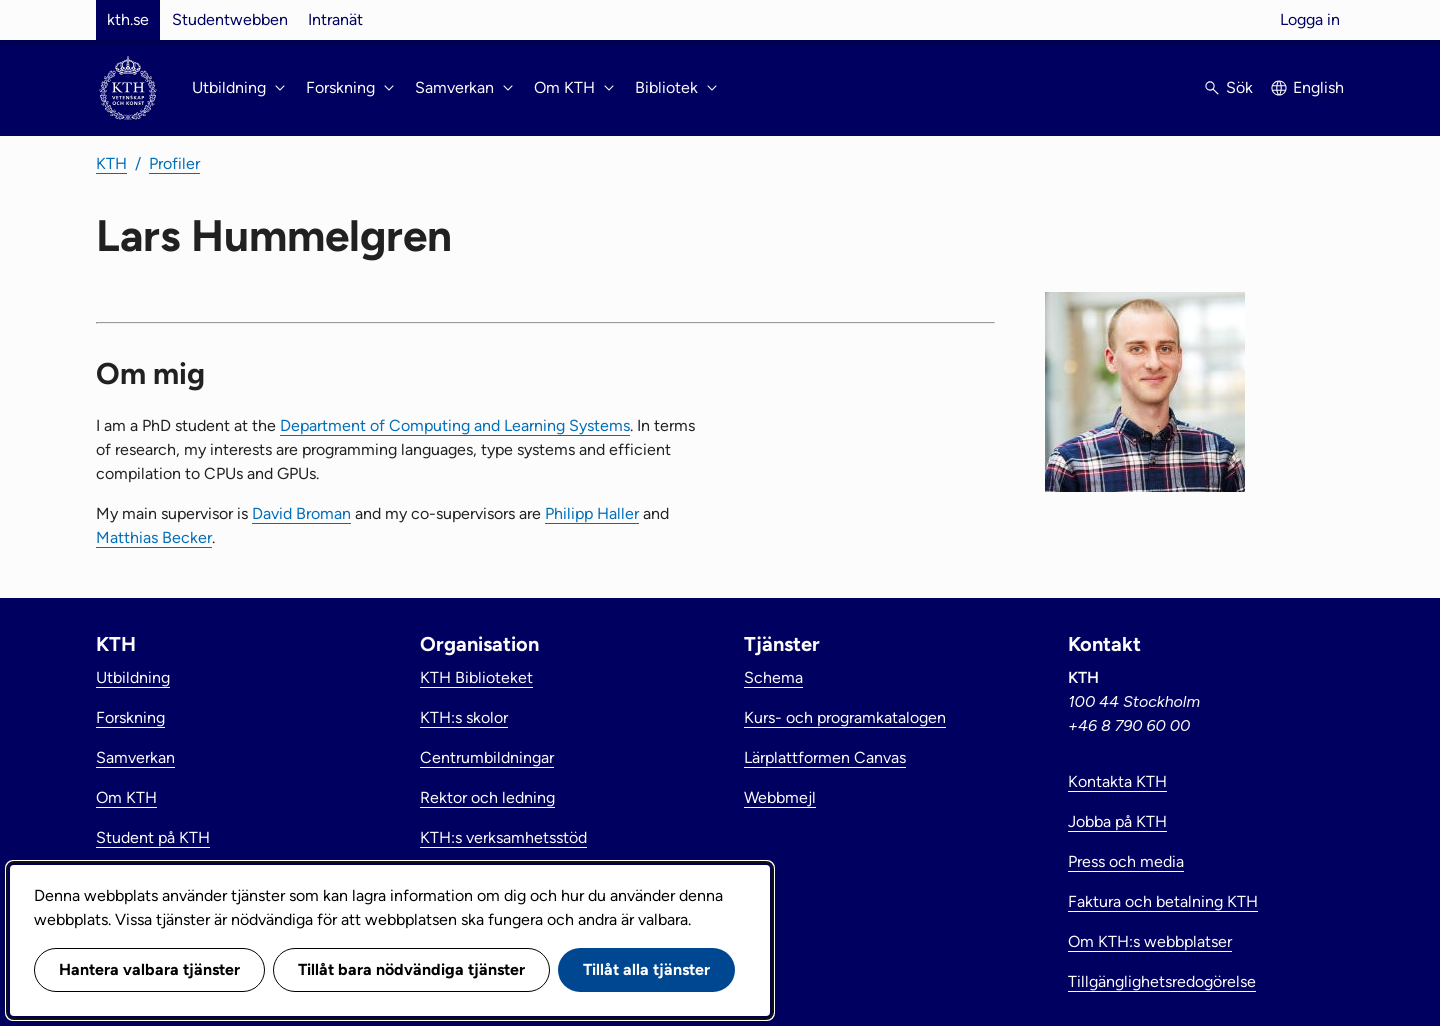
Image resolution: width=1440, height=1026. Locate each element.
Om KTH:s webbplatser (1150, 941)
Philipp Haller (592, 513)
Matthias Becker (154, 537)
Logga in (1310, 19)
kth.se (128, 19)
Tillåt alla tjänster (646, 969)
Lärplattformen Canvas (825, 757)
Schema (773, 677)
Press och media (1126, 861)
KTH (111, 163)
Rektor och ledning (487, 797)
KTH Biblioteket (476, 677)
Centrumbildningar (487, 757)
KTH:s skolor (464, 717)
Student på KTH (153, 837)
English (1318, 87)
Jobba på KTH (1117, 821)
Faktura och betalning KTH (1163, 901)
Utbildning (133, 677)
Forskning (130, 717)
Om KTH (126, 797)
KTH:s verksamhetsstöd (503, 837)
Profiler (174, 163)
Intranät (335, 19)
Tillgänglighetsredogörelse (1162, 981)
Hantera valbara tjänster (149, 969)
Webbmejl (780, 797)
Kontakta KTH (1117, 781)
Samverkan (135, 757)
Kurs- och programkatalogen (845, 717)
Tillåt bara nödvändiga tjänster (411, 969)
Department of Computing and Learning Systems (455, 425)
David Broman (301, 513)
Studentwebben (230, 19)
